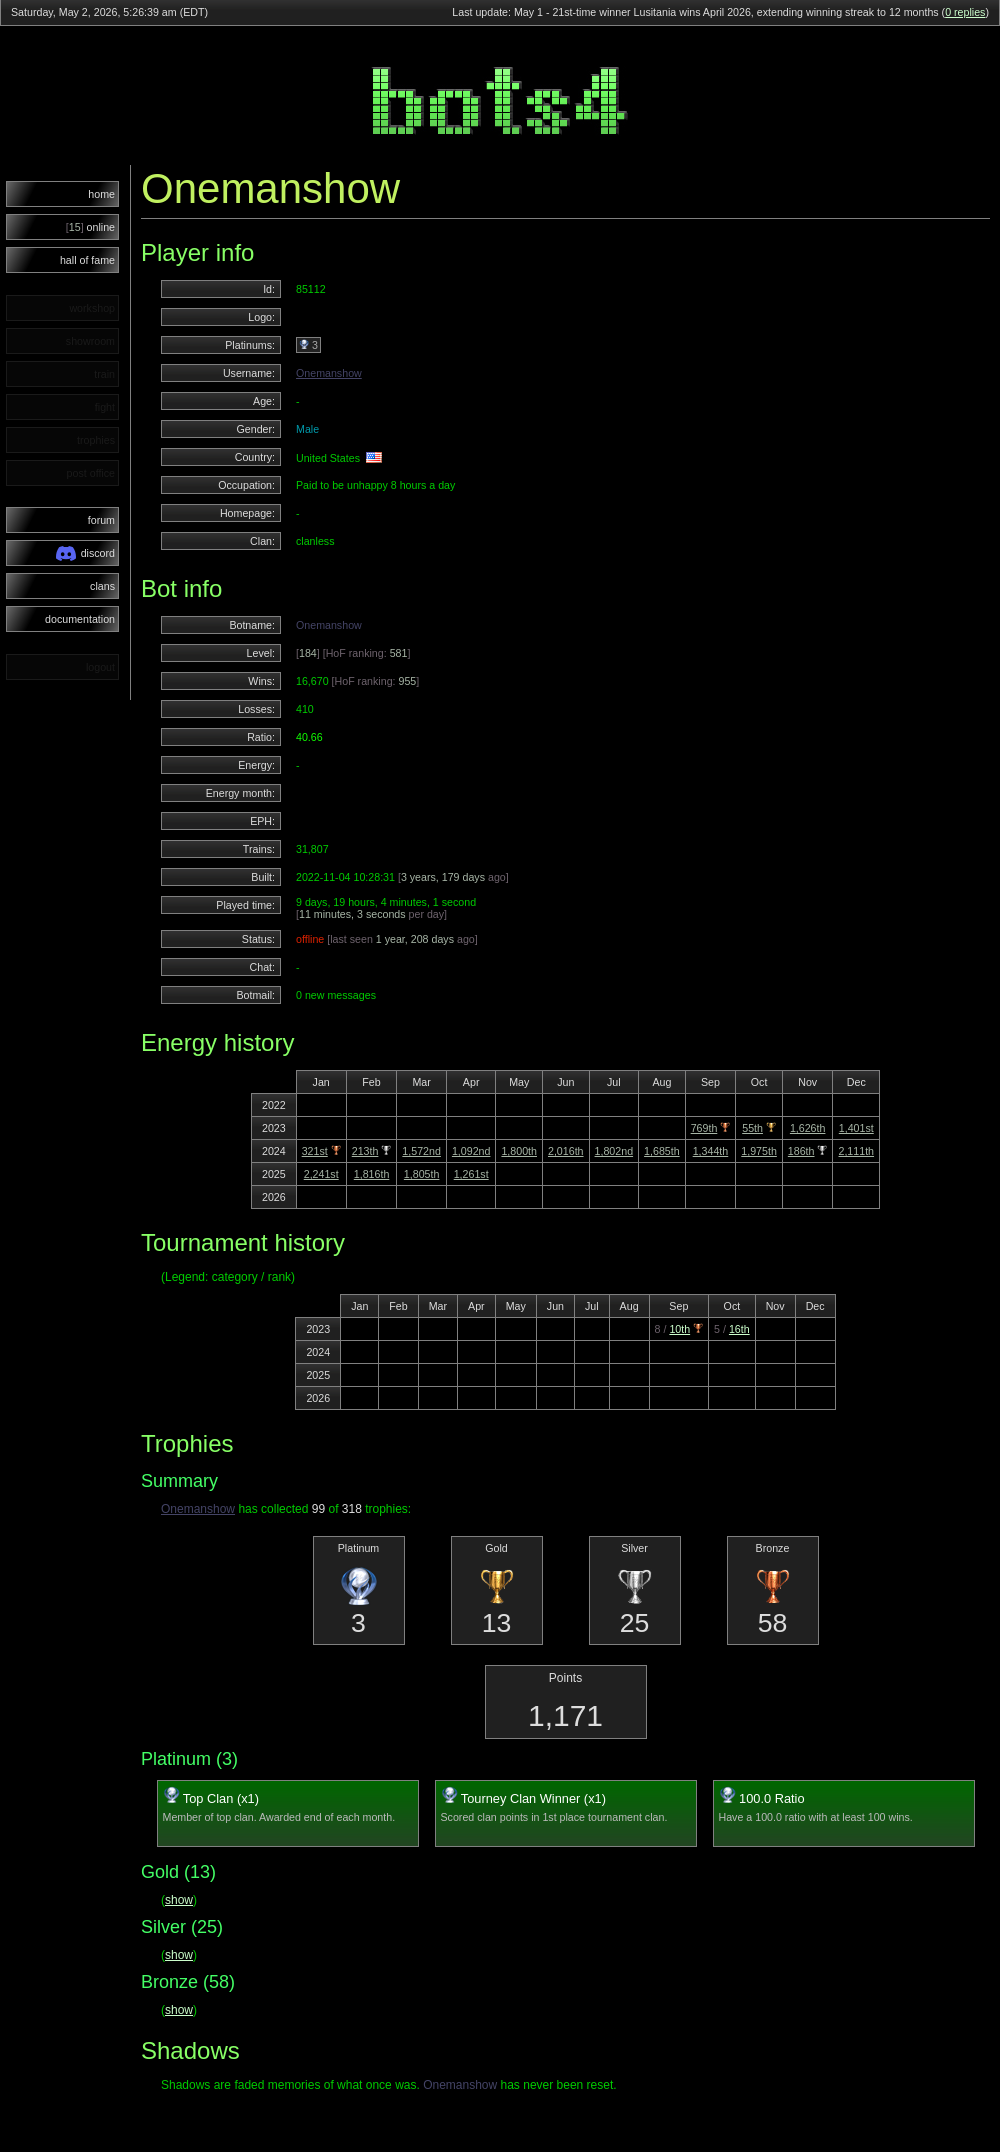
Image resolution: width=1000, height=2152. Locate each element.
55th (752, 1128)
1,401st (856, 1128)
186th (801, 1151)
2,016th (566, 1151)
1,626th (808, 1128)
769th (704, 1128)
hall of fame (87, 260)
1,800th (519, 1151)
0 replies (965, 12)
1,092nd (471, 1151)
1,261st (471, 1174)
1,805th (422, 1174)
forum (101, 520)
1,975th (759, 1151)
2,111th (856, 1151)
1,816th (372, 1174)
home (101, 194)
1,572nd (421, 1151)
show (179, 1900)
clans (102, 586)
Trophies (187, 1443)
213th (365, 1151)
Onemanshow (329, 373)
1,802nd (614, 1151)
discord (85, 553)
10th (679, 1329)
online (90, 227)
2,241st (321, 1174)
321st (315, 1151)
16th (739, 1329)
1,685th (662, 1151)
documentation (80, 619)
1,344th (711, 1151)
